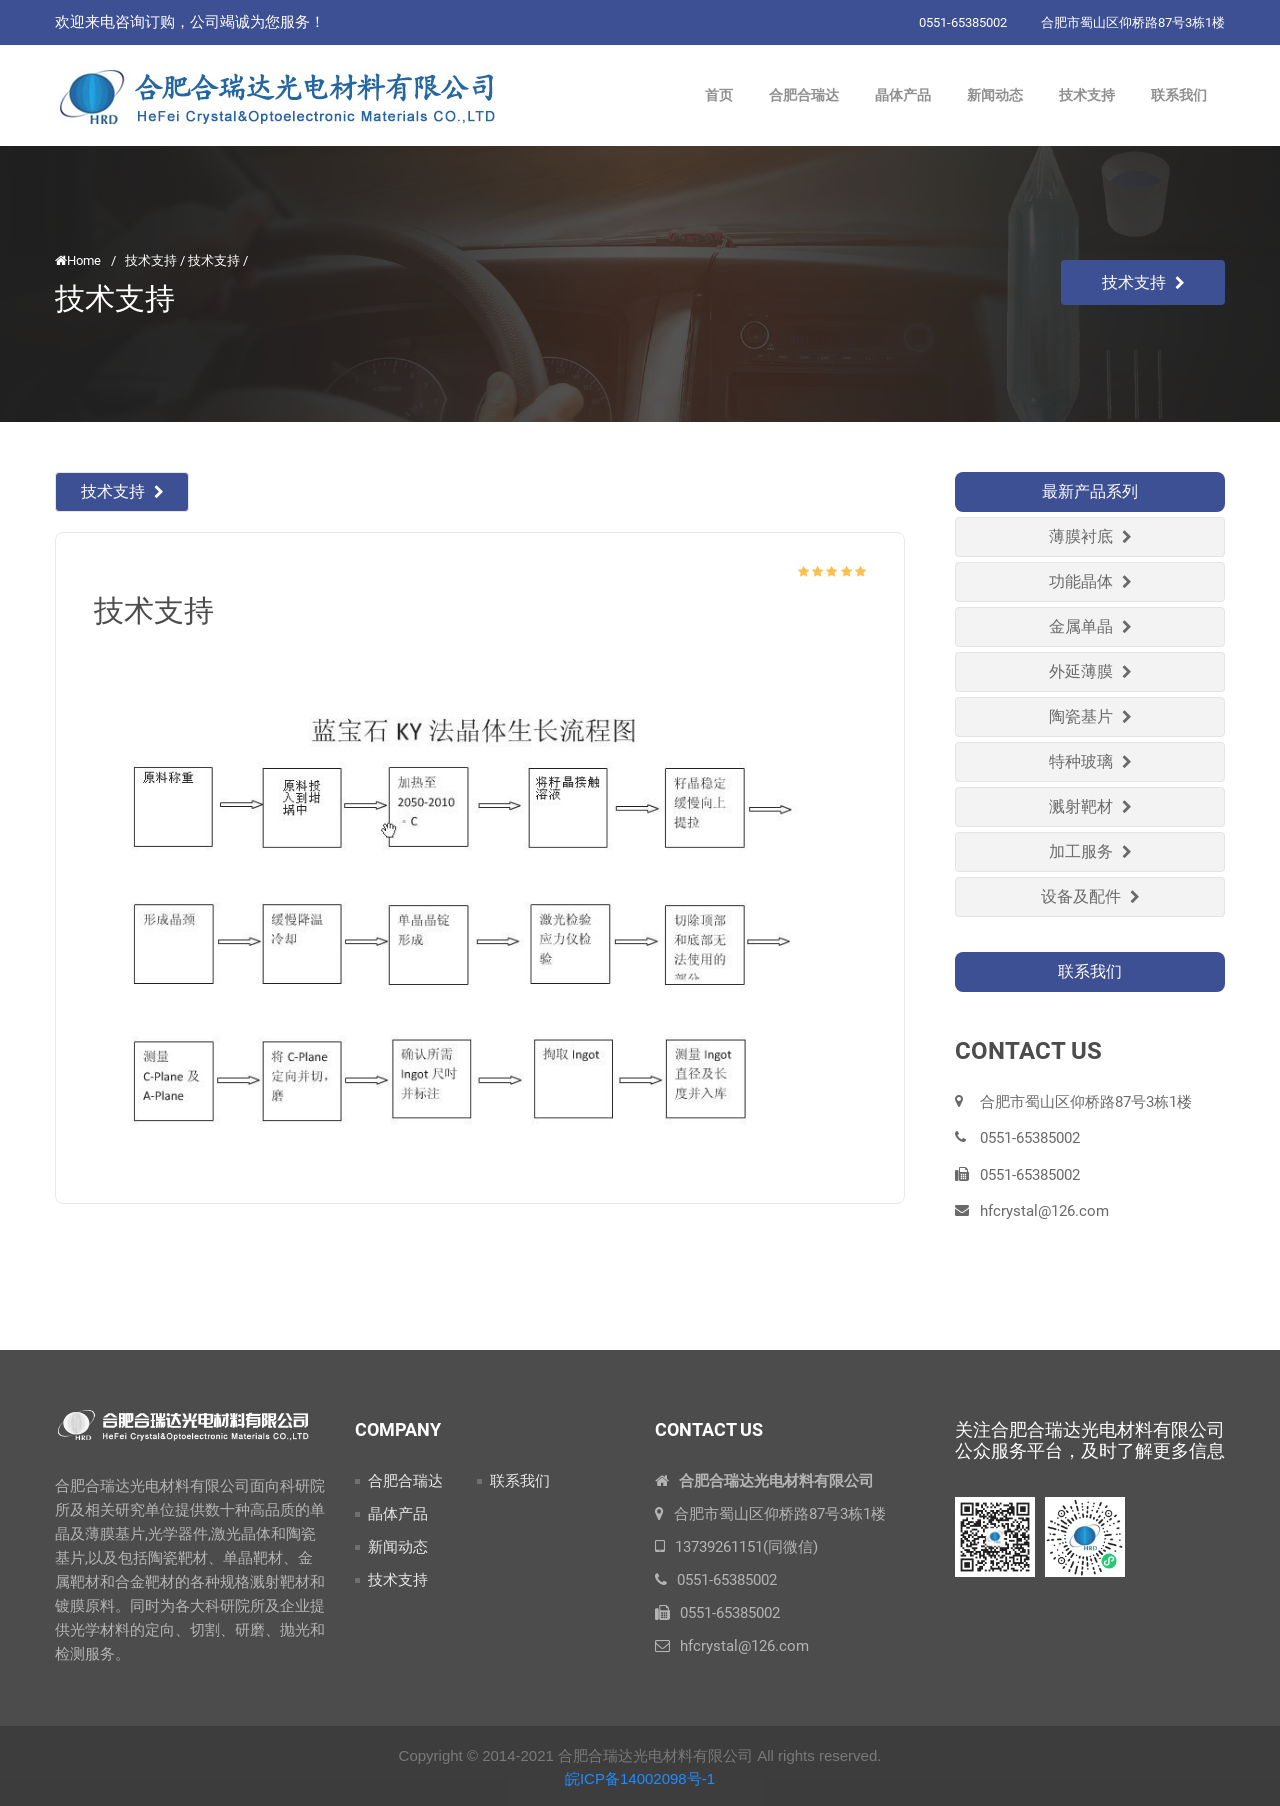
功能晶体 (1090, 581)
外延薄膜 (1090, 671)
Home (78, 260)
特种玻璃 (1090, 761)
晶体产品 (398, 1514)
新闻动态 (398, 1547)
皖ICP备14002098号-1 (640, 1778)
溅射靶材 (1090, 806)
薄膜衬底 (1090, 536)
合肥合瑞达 (405, 1481)
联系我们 (520, 1481)
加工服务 (1090, 851)
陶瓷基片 (1090, 716)
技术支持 (1143, 282)
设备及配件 (1090, 896)
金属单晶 (1090, 626)
